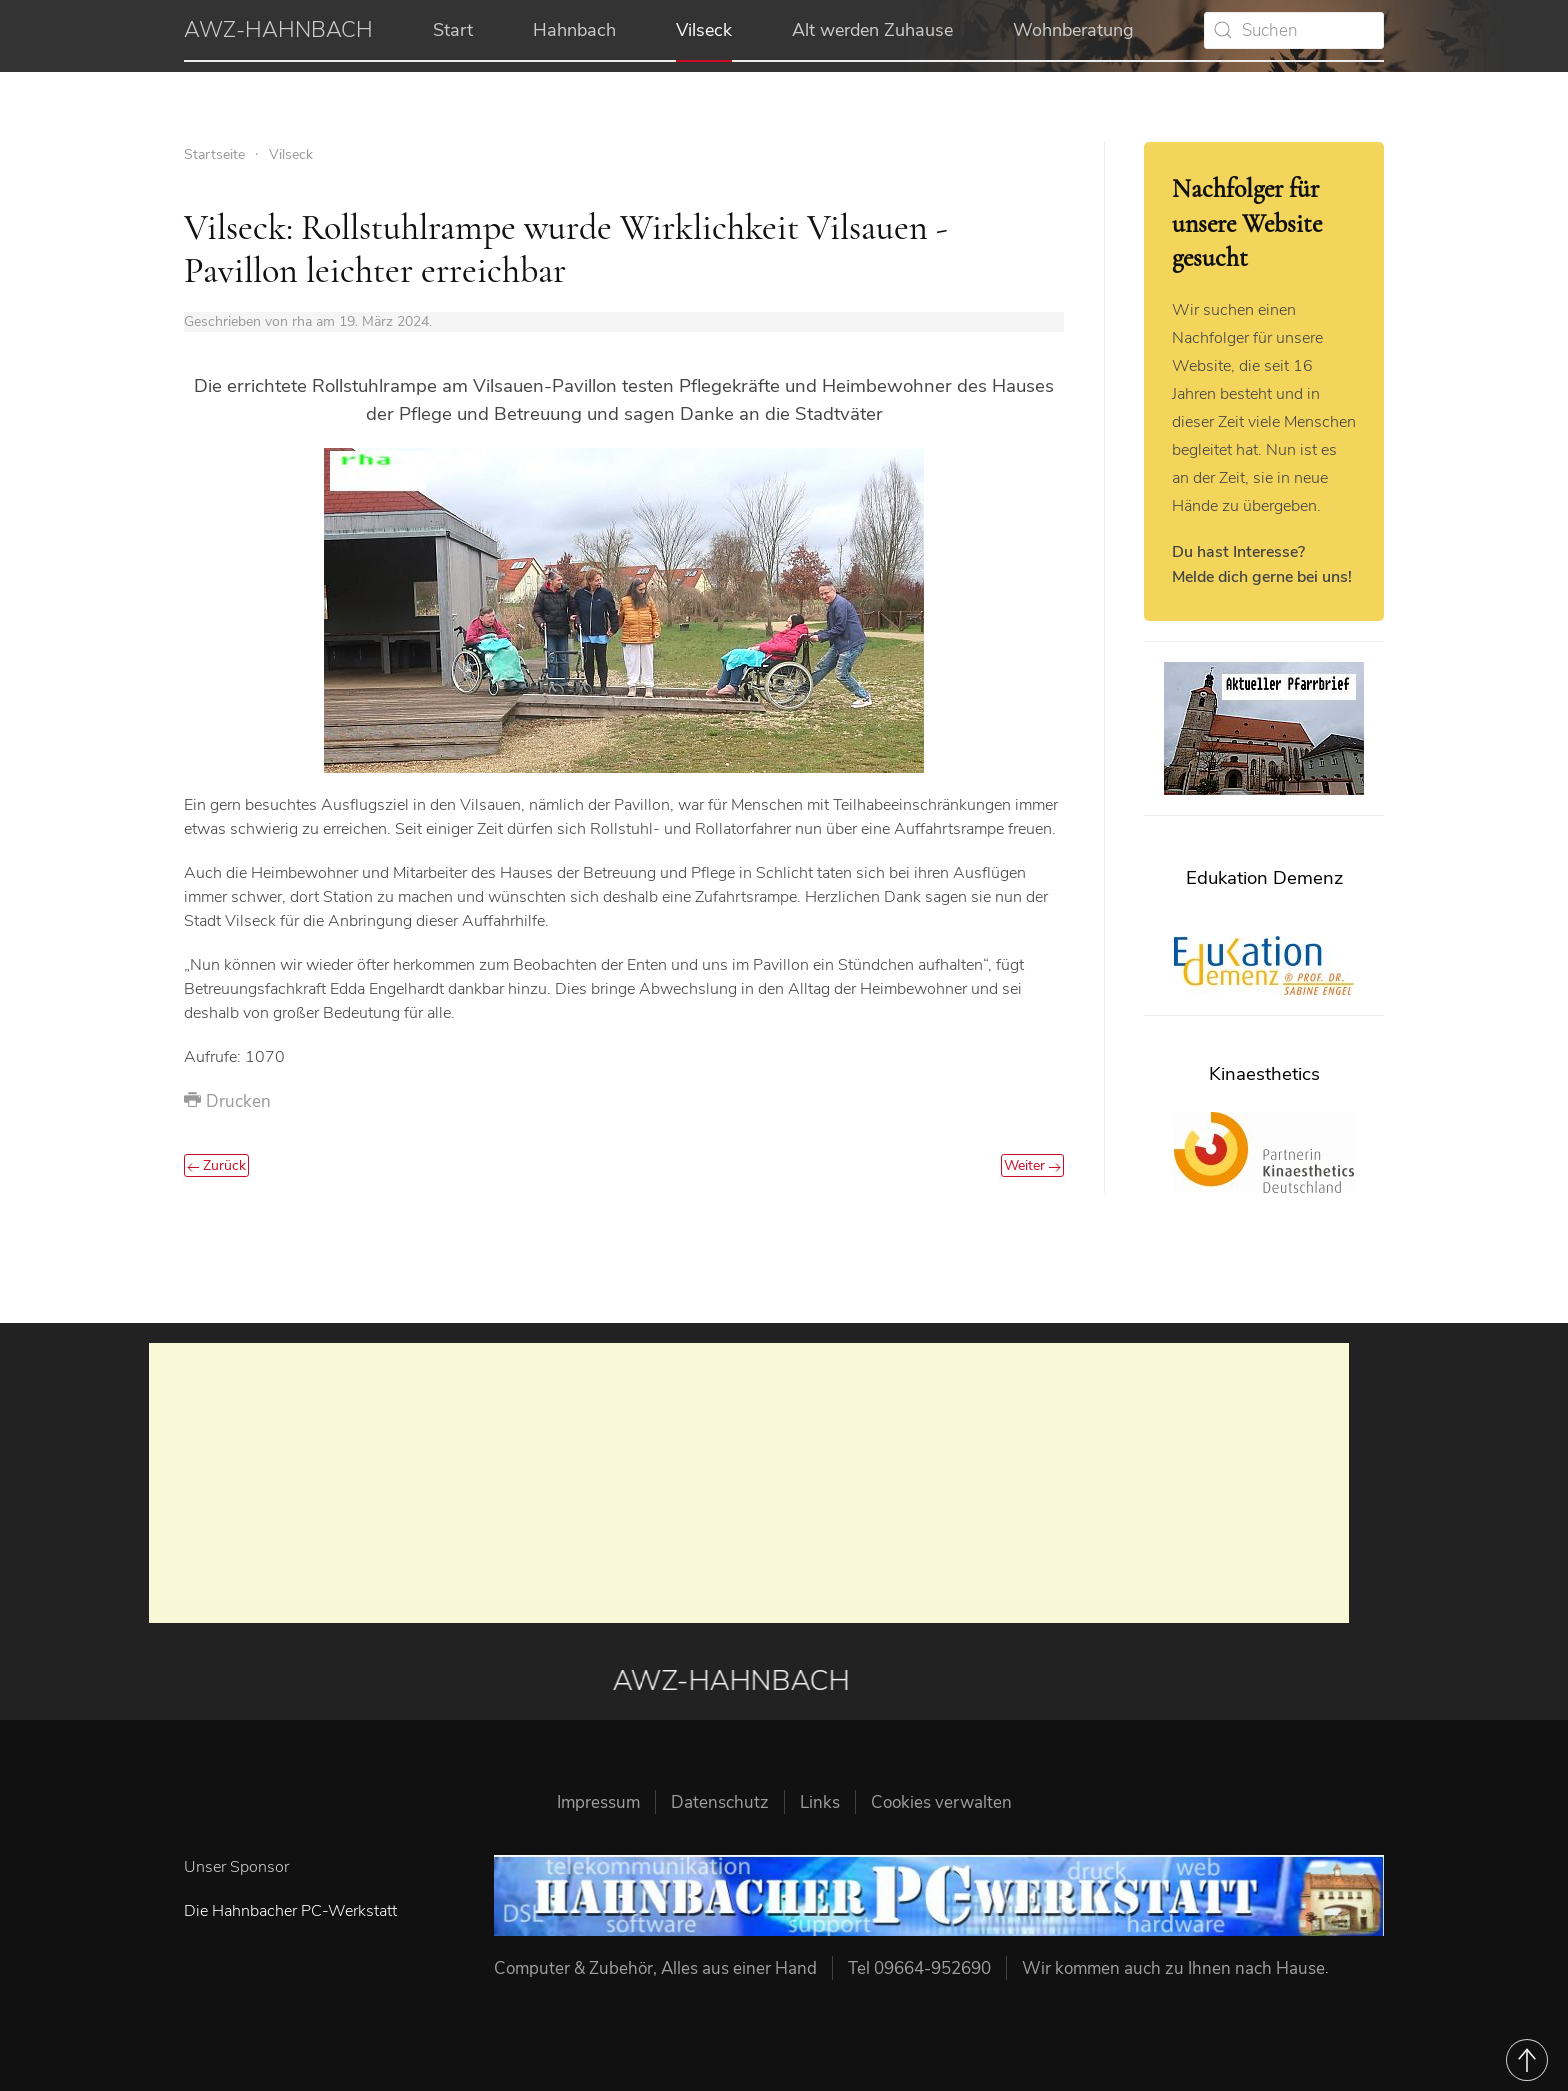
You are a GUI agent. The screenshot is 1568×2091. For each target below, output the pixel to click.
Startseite (214, 154)
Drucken (227, 1101)
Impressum (598, 1802)
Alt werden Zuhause (872, 30)
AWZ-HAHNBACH (278, 30)
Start (453, 30)
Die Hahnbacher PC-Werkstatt (290, 1911)
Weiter (1032, 1165)
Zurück (216, 1165)
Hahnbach (574, 30)
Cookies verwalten (941, 1802)
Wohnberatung (1073, 30)
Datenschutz (720, 1802)
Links (820, 1802)
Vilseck (704, 30)
